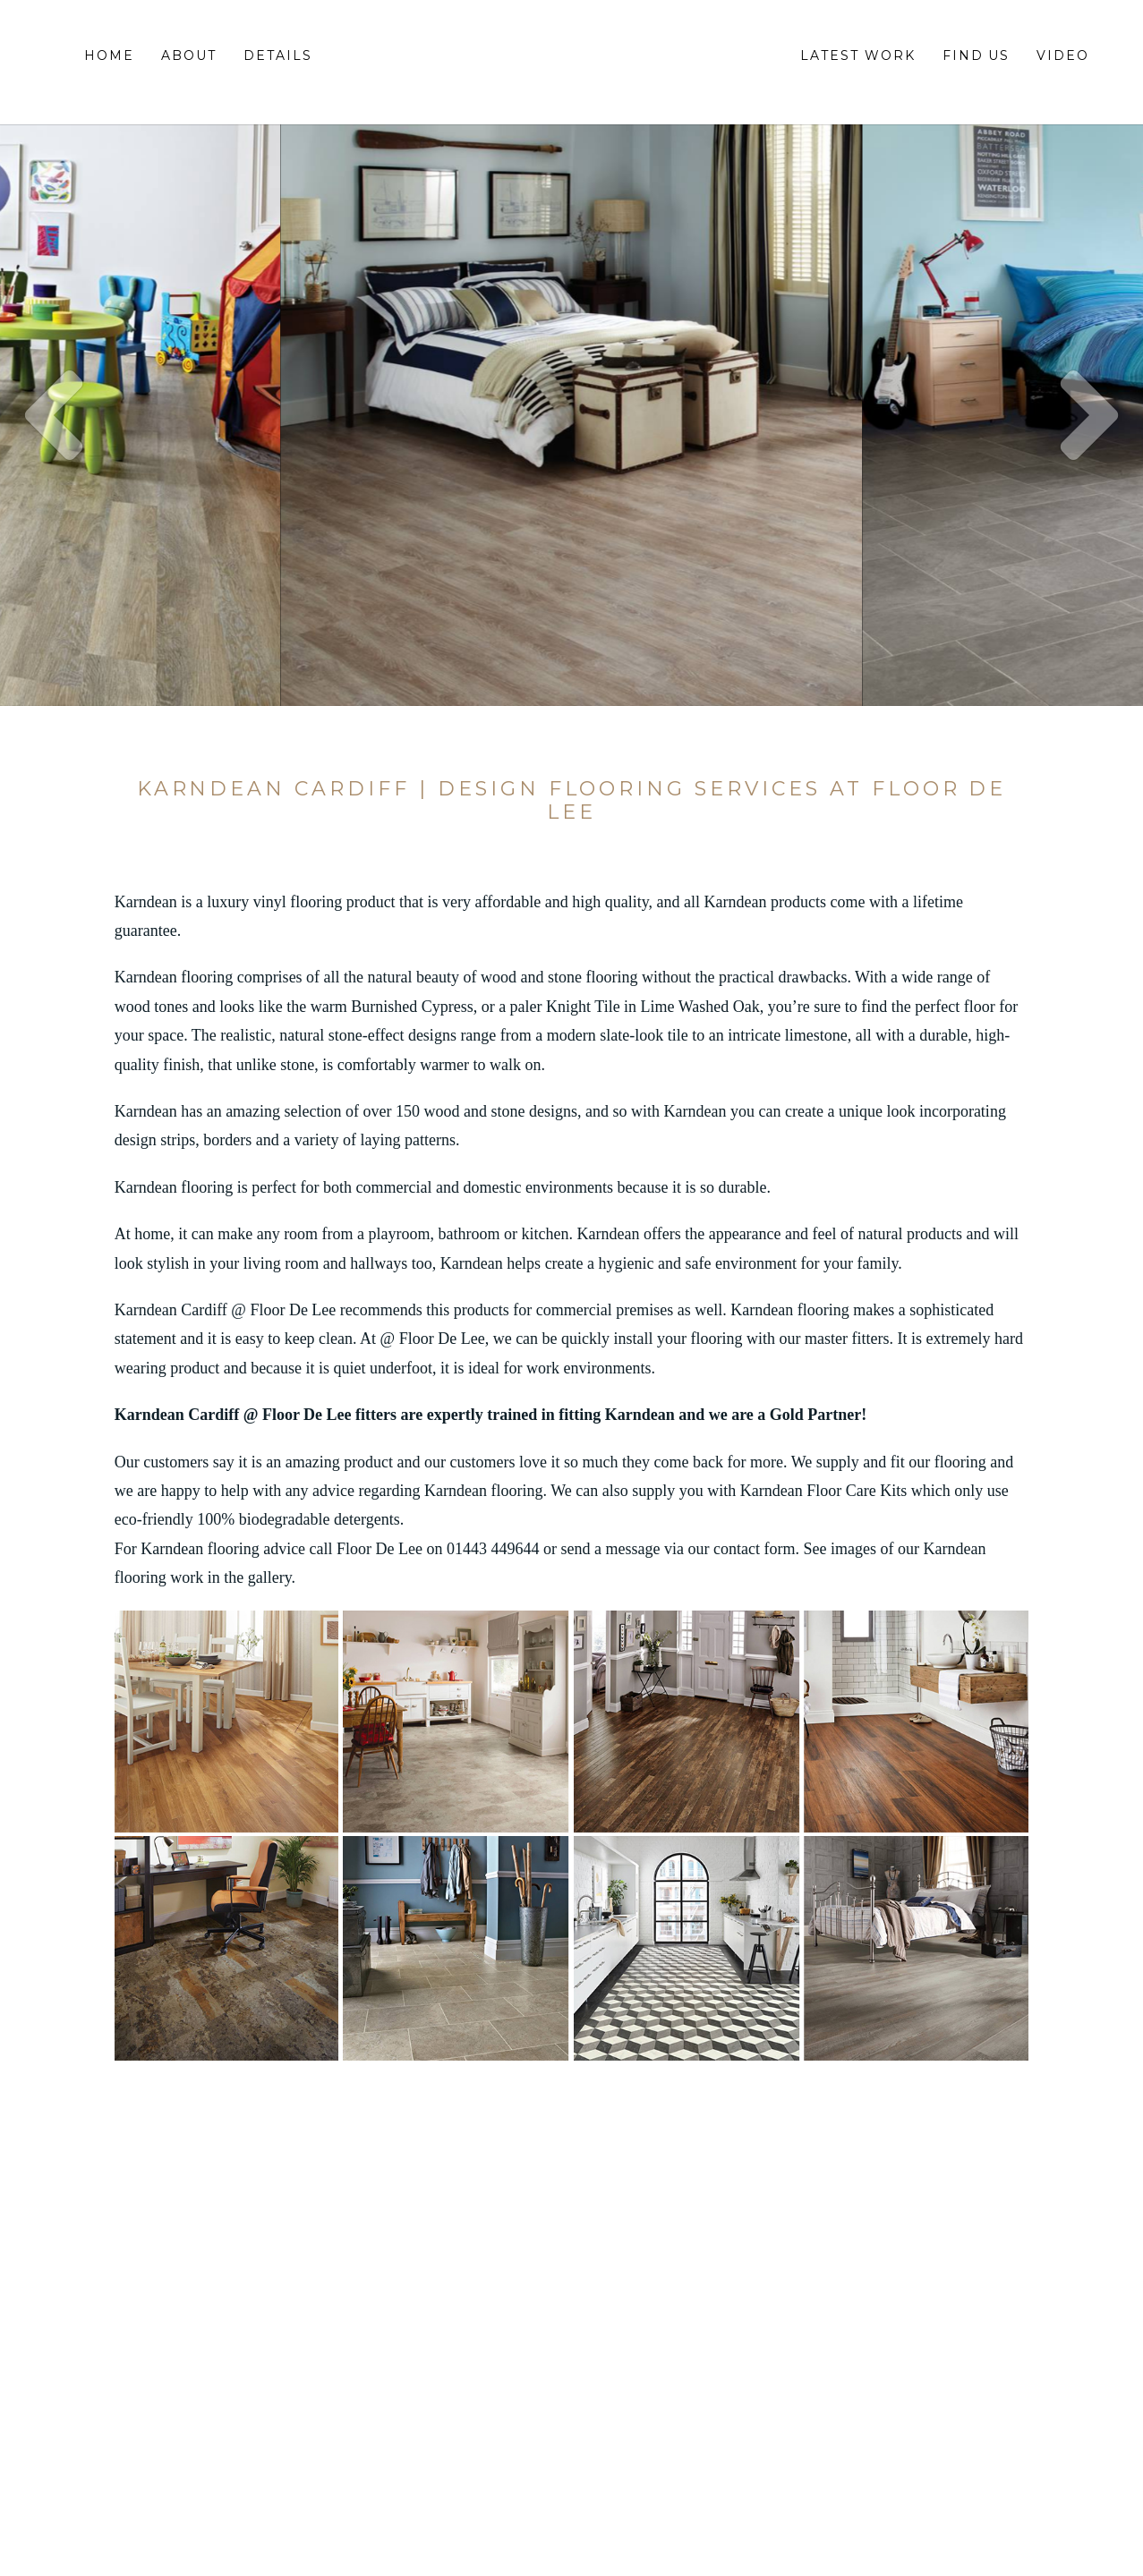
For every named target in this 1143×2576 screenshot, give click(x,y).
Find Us (977, 55)
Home (109, 55)
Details (277, 55)
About (189, 55)
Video (1062, 55)
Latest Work (858, 55)
